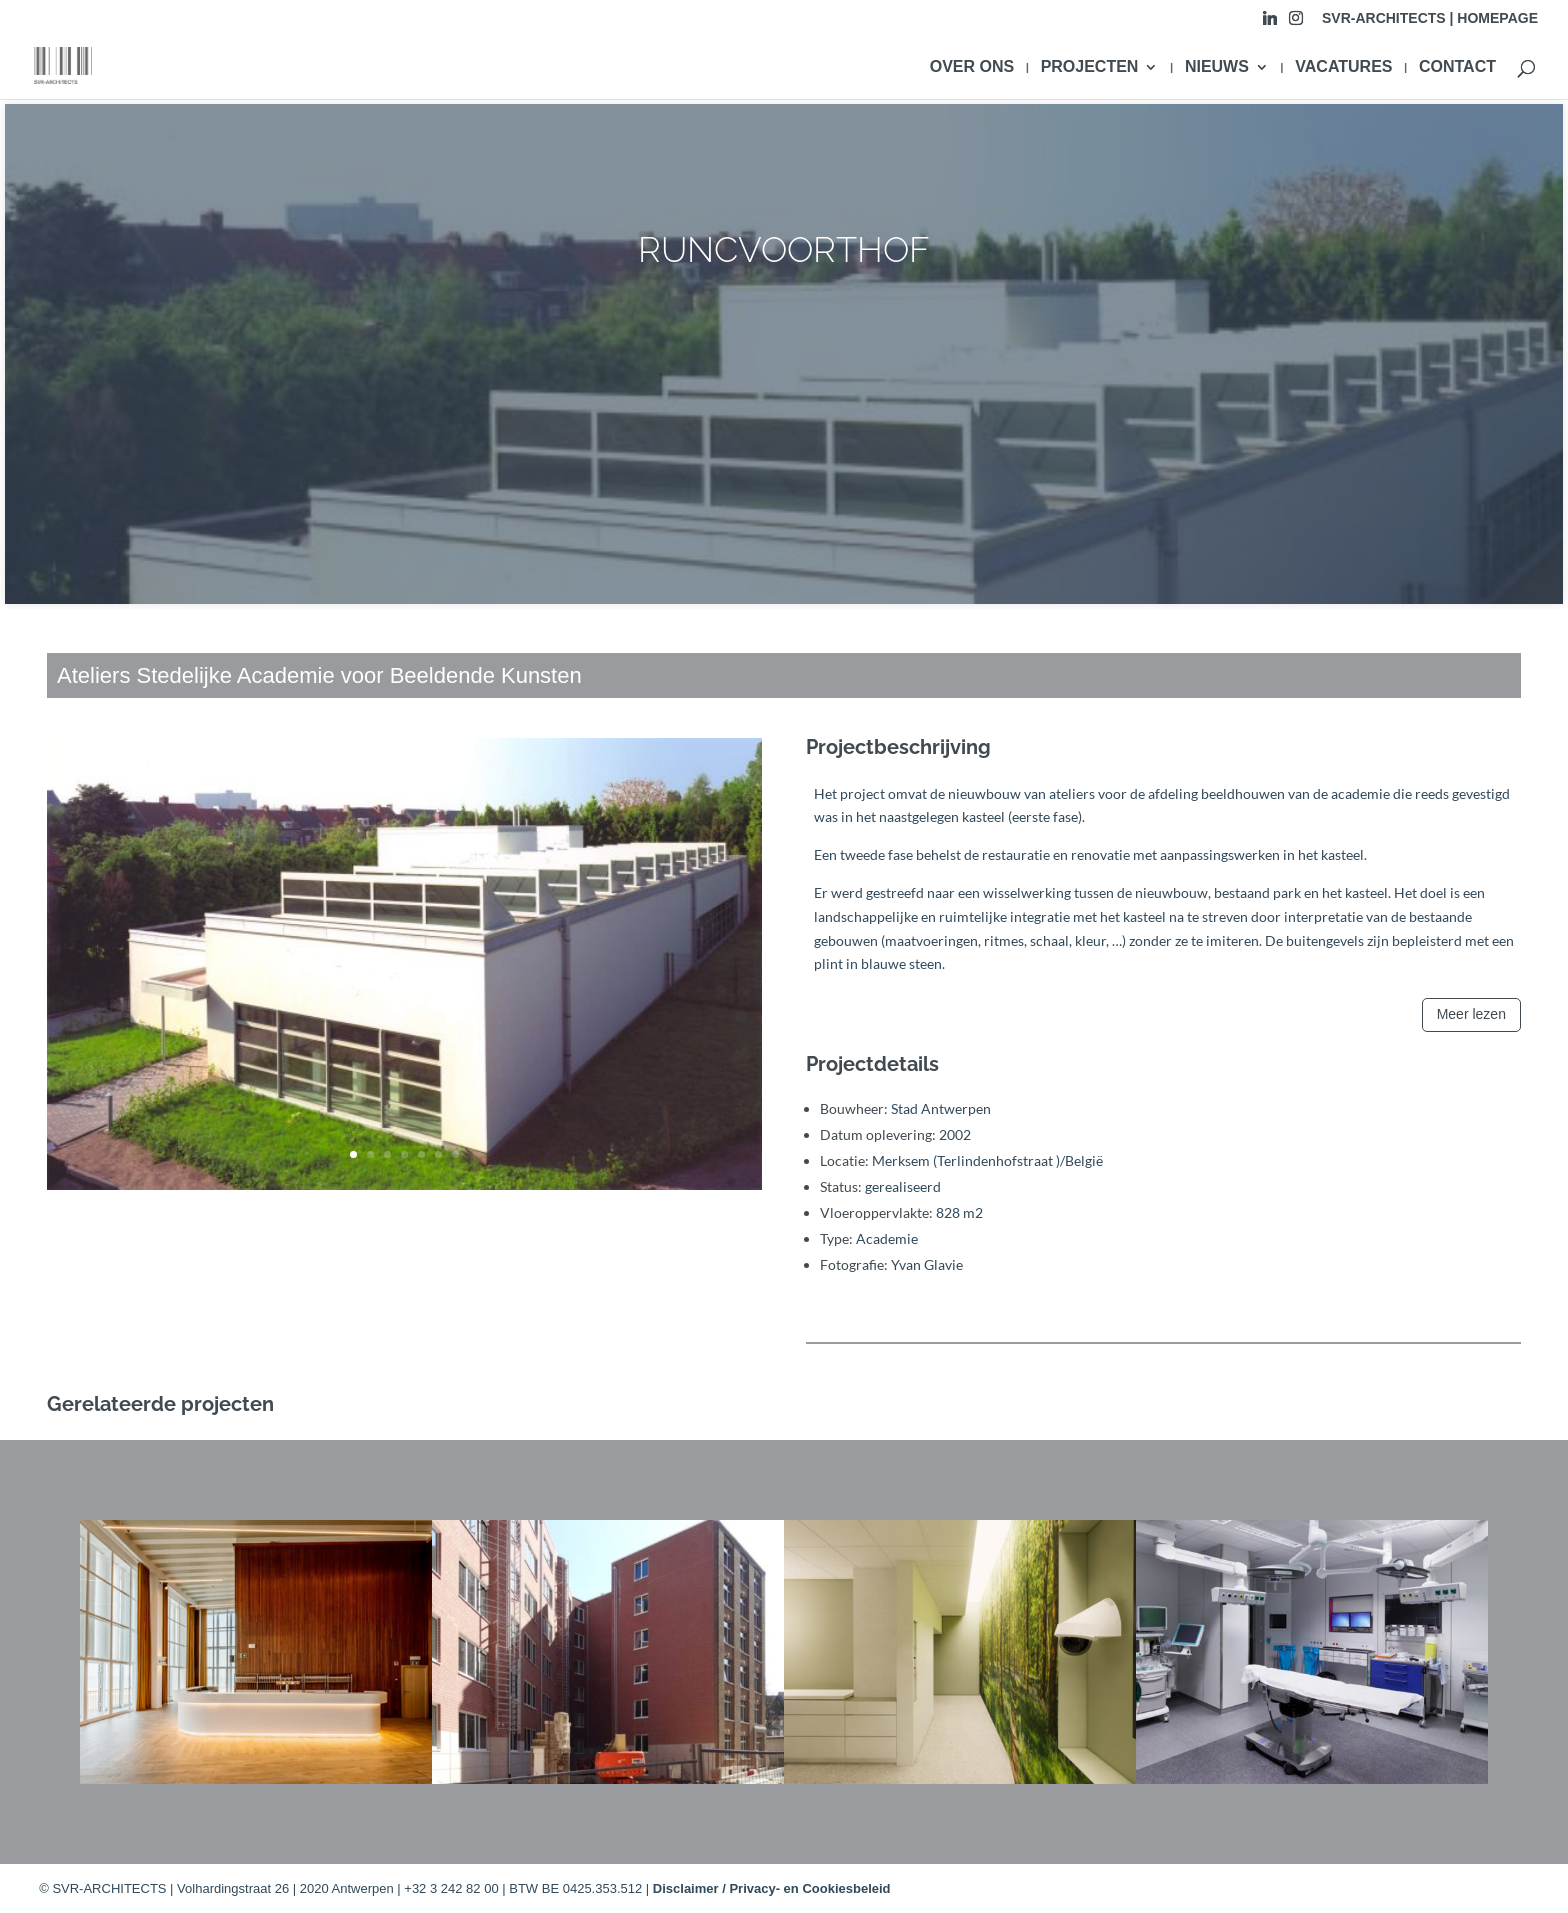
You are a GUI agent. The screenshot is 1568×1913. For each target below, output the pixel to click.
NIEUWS (1217, 67)
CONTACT (1457, 67)
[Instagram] (1296, 23)
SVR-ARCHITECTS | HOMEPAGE (1430, 18)
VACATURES (1343, 67)
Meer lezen (1471, 1014)
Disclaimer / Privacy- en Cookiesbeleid (772, 1888)
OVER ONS (972, 67)
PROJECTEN (1090, 67)
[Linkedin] (1270, 23)
